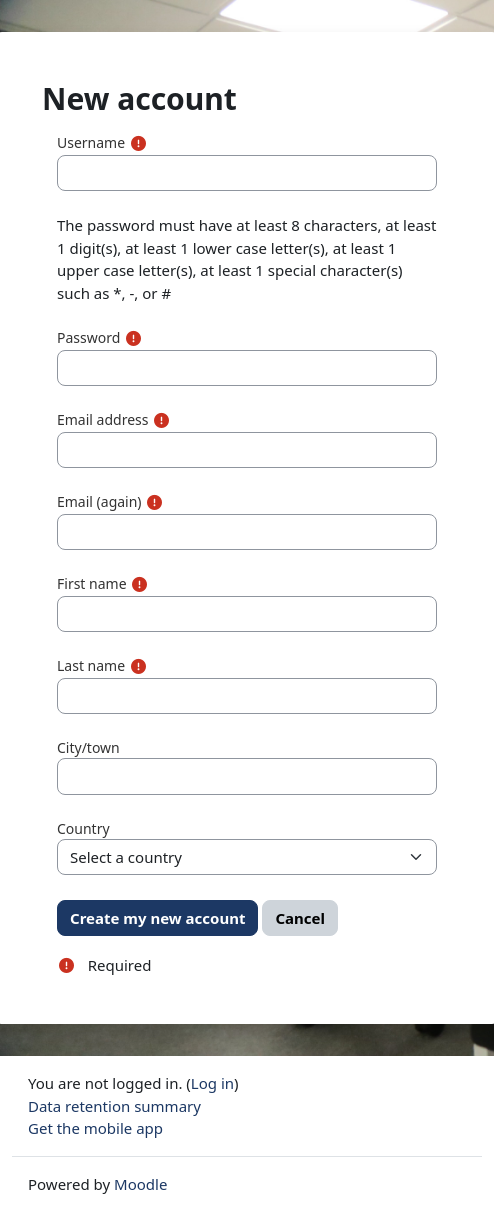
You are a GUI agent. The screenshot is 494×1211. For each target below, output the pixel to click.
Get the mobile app (95, 1128)
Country (83, 828)
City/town (88, 747)
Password (88, 337)
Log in (212, 1083)
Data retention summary (114, 1106)
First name (92, 583)
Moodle (140, 1184)
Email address (102, 419)
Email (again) (99, 501)
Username (91, 142)
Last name (91, 665)
